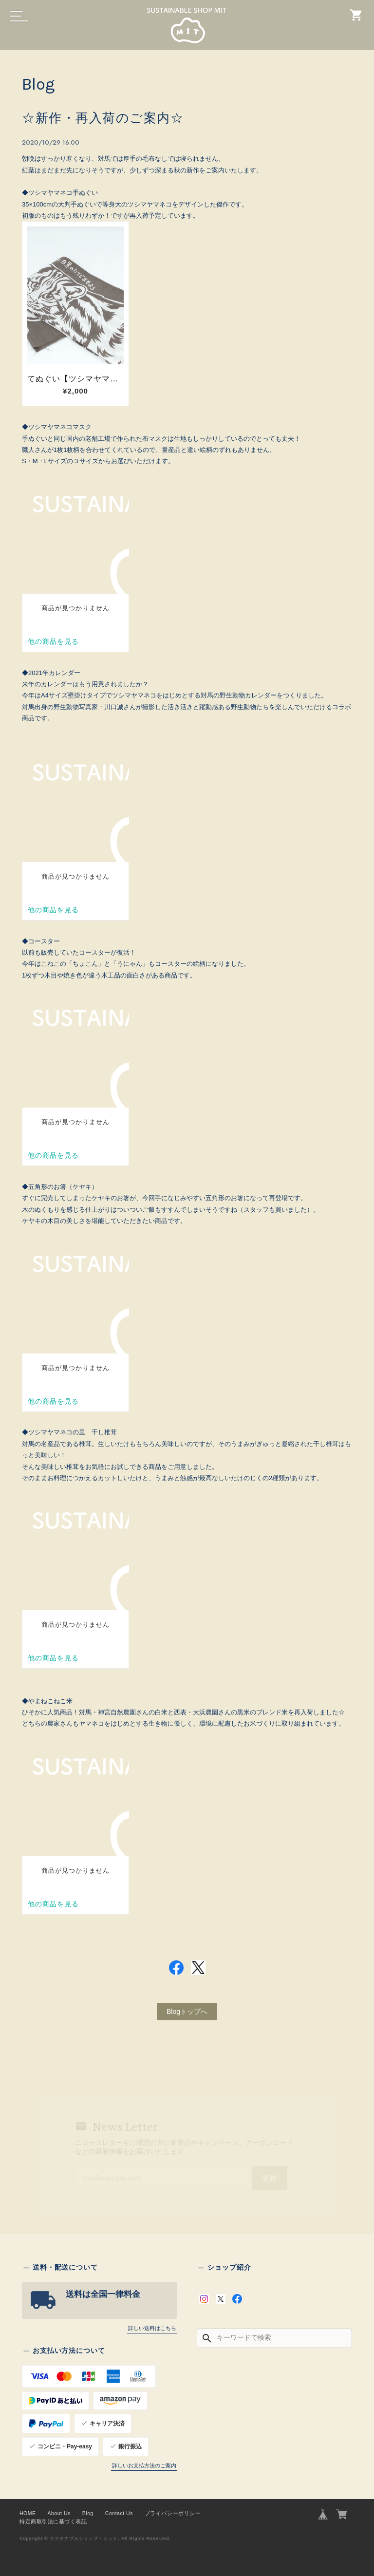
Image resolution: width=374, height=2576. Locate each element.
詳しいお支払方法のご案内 (144, 2465)
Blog (88, 2513)
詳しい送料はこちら (152, 2328)
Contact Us (119, 2513)
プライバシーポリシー (173, 2513)
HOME (27, 2513)
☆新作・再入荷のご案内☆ (103, 118)
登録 (270, 2178)
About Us (59, 2513)
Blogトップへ (187, 2011)
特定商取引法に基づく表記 (53, 2521)
